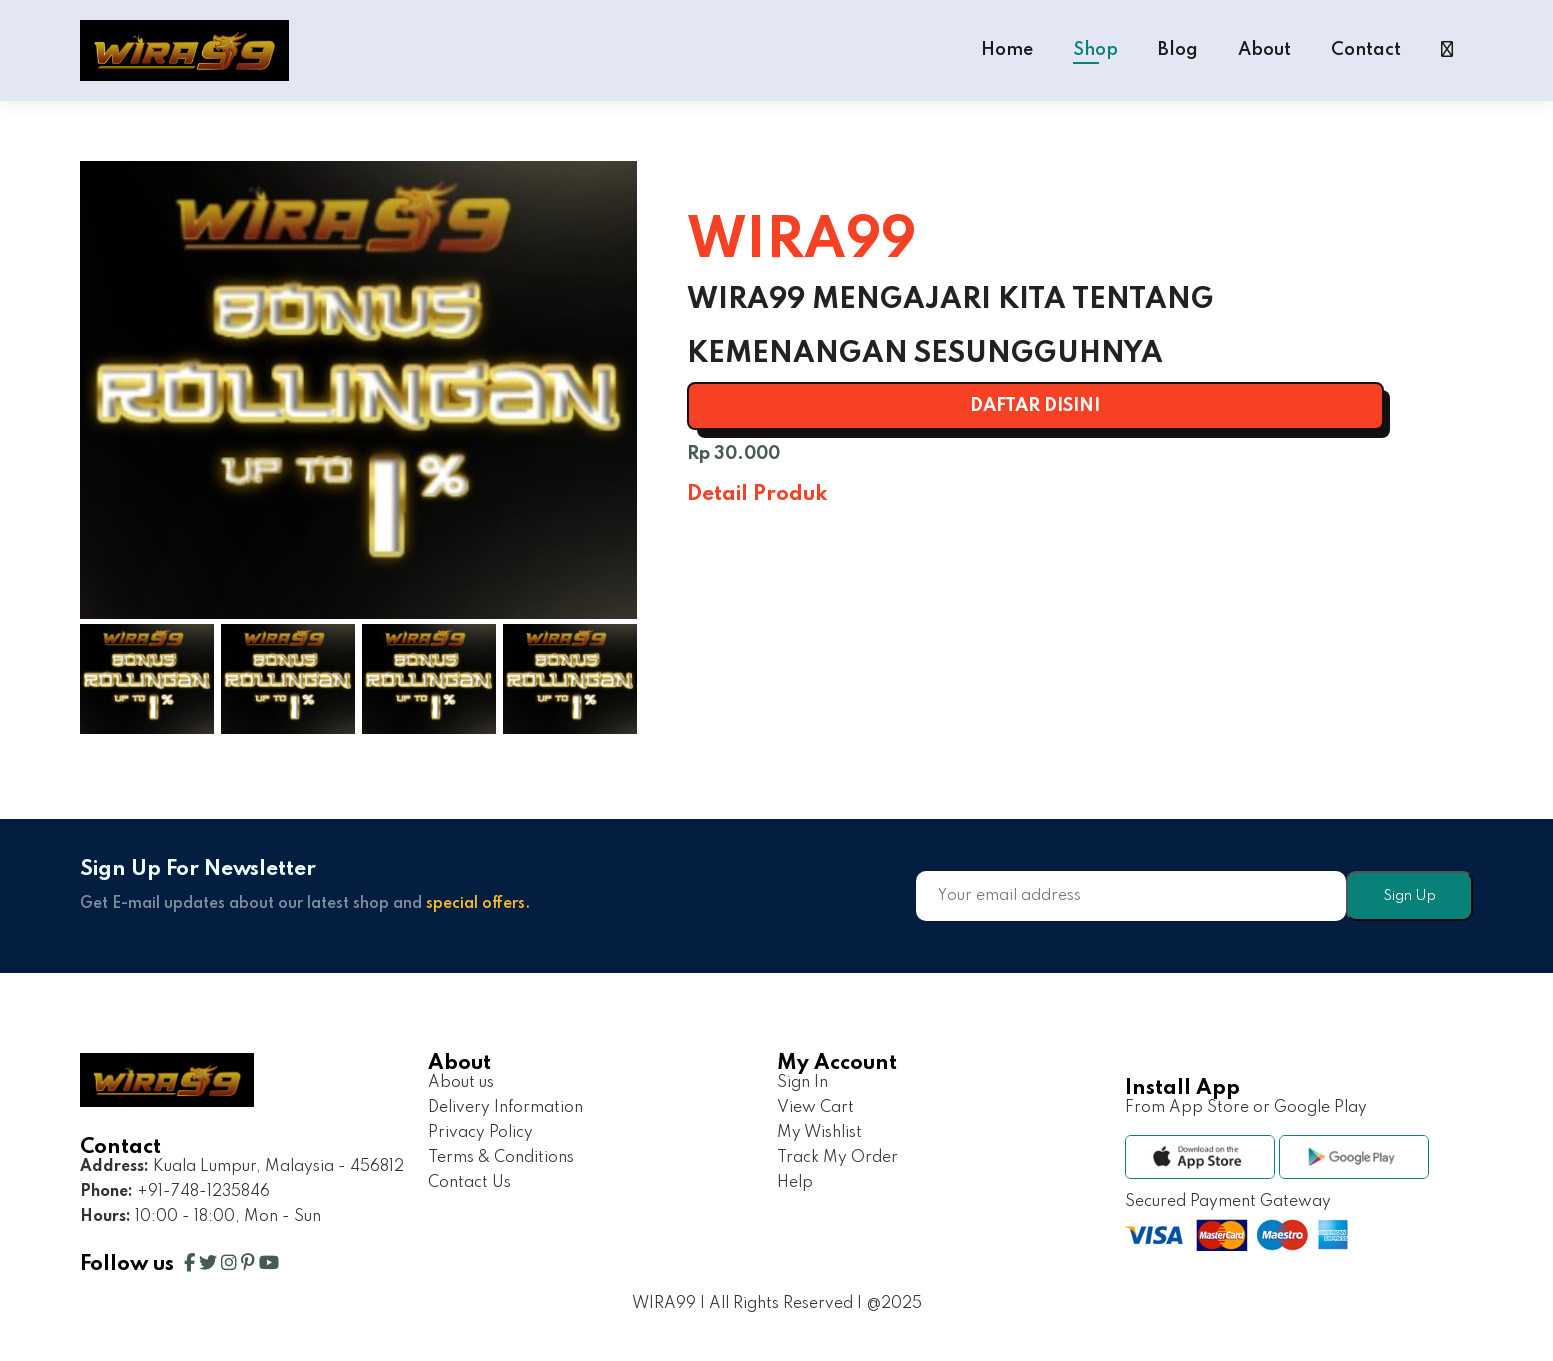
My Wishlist (819, 1133)
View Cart (815, 1108)
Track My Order (837, 1158)
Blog (1178, 50)
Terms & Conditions (501, 1158)
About (1264, 50)
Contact (1366, 50)
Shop (1095, 50)
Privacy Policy (480, 1133)
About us (461, 1083)
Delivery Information (505, 1108)
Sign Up (1409, 896)
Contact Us (469, 1183)
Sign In (802, 1083)
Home (1007, 50)
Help (795, 1183)
